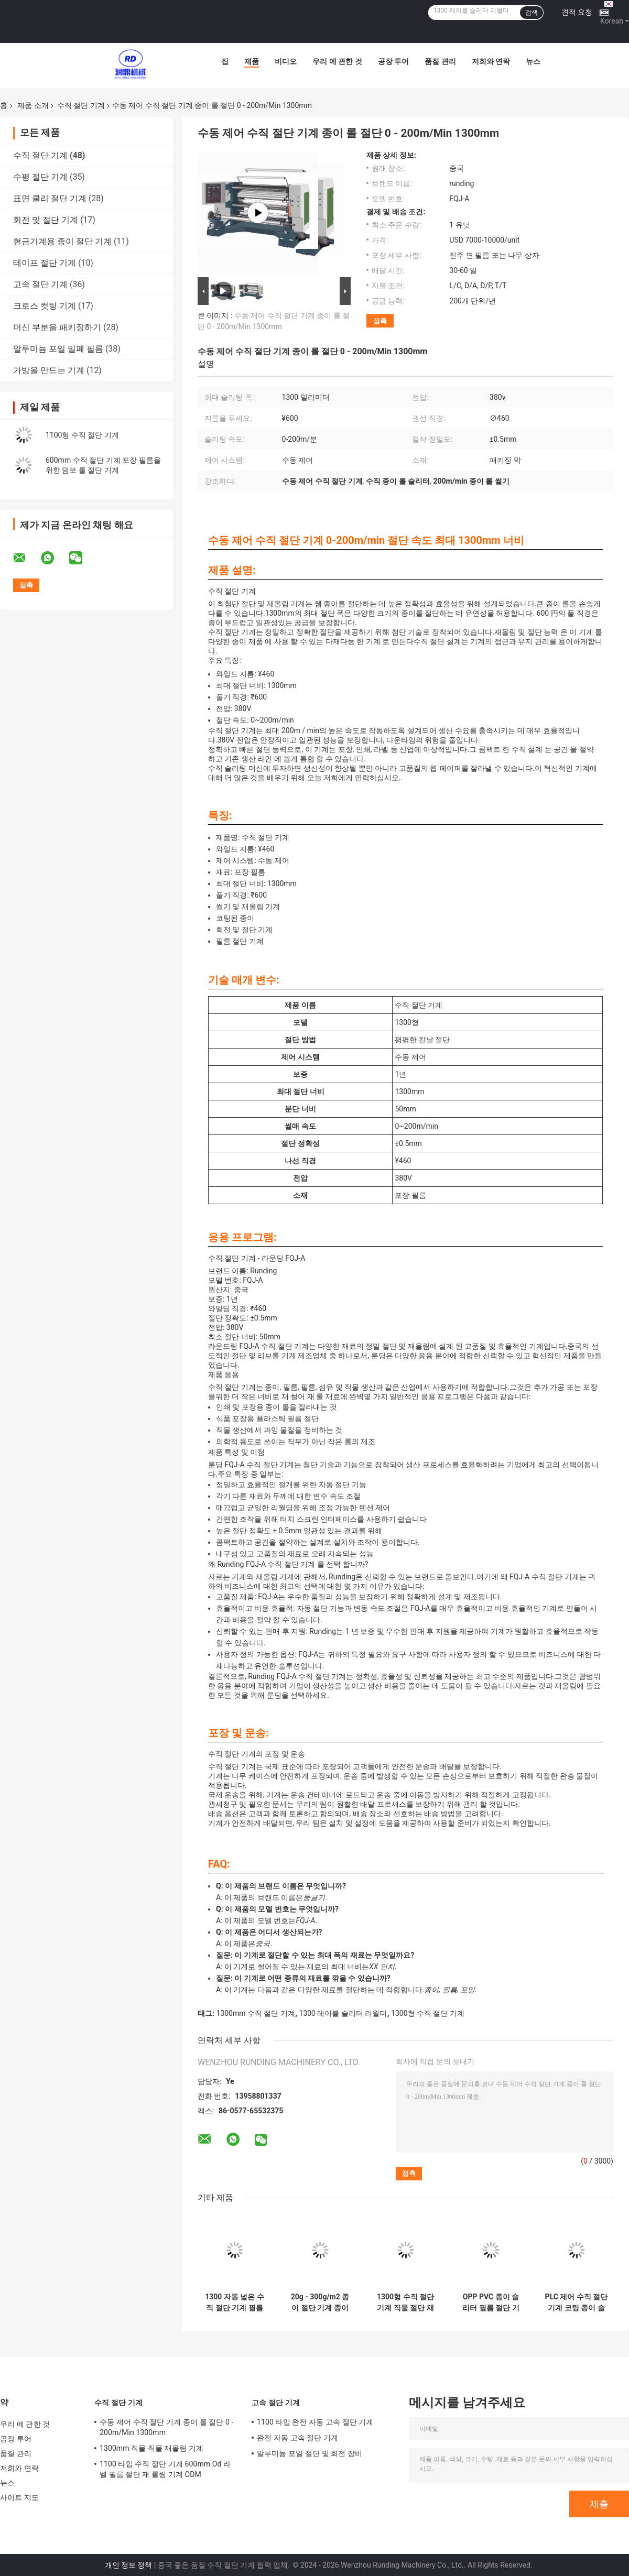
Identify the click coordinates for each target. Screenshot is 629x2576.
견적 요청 (576, 12)
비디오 (286, 61)
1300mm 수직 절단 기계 (255, 2013)
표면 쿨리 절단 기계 (49, 198)
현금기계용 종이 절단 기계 (62, 241)
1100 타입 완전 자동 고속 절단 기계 (315, 2422)
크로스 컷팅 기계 (44, 306)
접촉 (380, 321)
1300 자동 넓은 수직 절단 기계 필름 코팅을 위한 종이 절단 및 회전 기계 (234, 2302)
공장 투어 (393, 61)
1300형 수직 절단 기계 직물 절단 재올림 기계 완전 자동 (405, 2302)
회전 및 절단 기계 (45, 220)
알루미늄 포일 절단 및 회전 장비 (309, 2453)
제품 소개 (32, 105)
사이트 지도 (19, 2497)
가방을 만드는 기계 (48, 370)
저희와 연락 (491, 61)
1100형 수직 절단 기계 (82, 435)
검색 (531, 12)
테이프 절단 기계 (44, 263)
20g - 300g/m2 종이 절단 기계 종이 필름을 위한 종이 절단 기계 (320, 2302)
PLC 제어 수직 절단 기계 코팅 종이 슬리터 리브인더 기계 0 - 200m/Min (576, 2302)
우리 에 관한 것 (337, 61)
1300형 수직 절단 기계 (427, 2013)
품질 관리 (440, 61)
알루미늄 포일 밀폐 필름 (58, 349)
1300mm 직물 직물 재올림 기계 (151, 2448)
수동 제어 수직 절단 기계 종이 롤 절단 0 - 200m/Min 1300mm (167, 2427)
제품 (251, 61)
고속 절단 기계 (40, 284)
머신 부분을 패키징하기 (57, 327)
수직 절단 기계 (81, 105)
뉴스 (533, 61)
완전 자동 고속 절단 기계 (297, 2437)
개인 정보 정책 (129, 2565)
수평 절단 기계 (40, 177)
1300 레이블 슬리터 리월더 (343, 2013)
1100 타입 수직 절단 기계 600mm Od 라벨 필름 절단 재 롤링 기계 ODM (165, 2469)
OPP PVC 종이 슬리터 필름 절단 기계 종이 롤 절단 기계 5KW (491, 2302)
